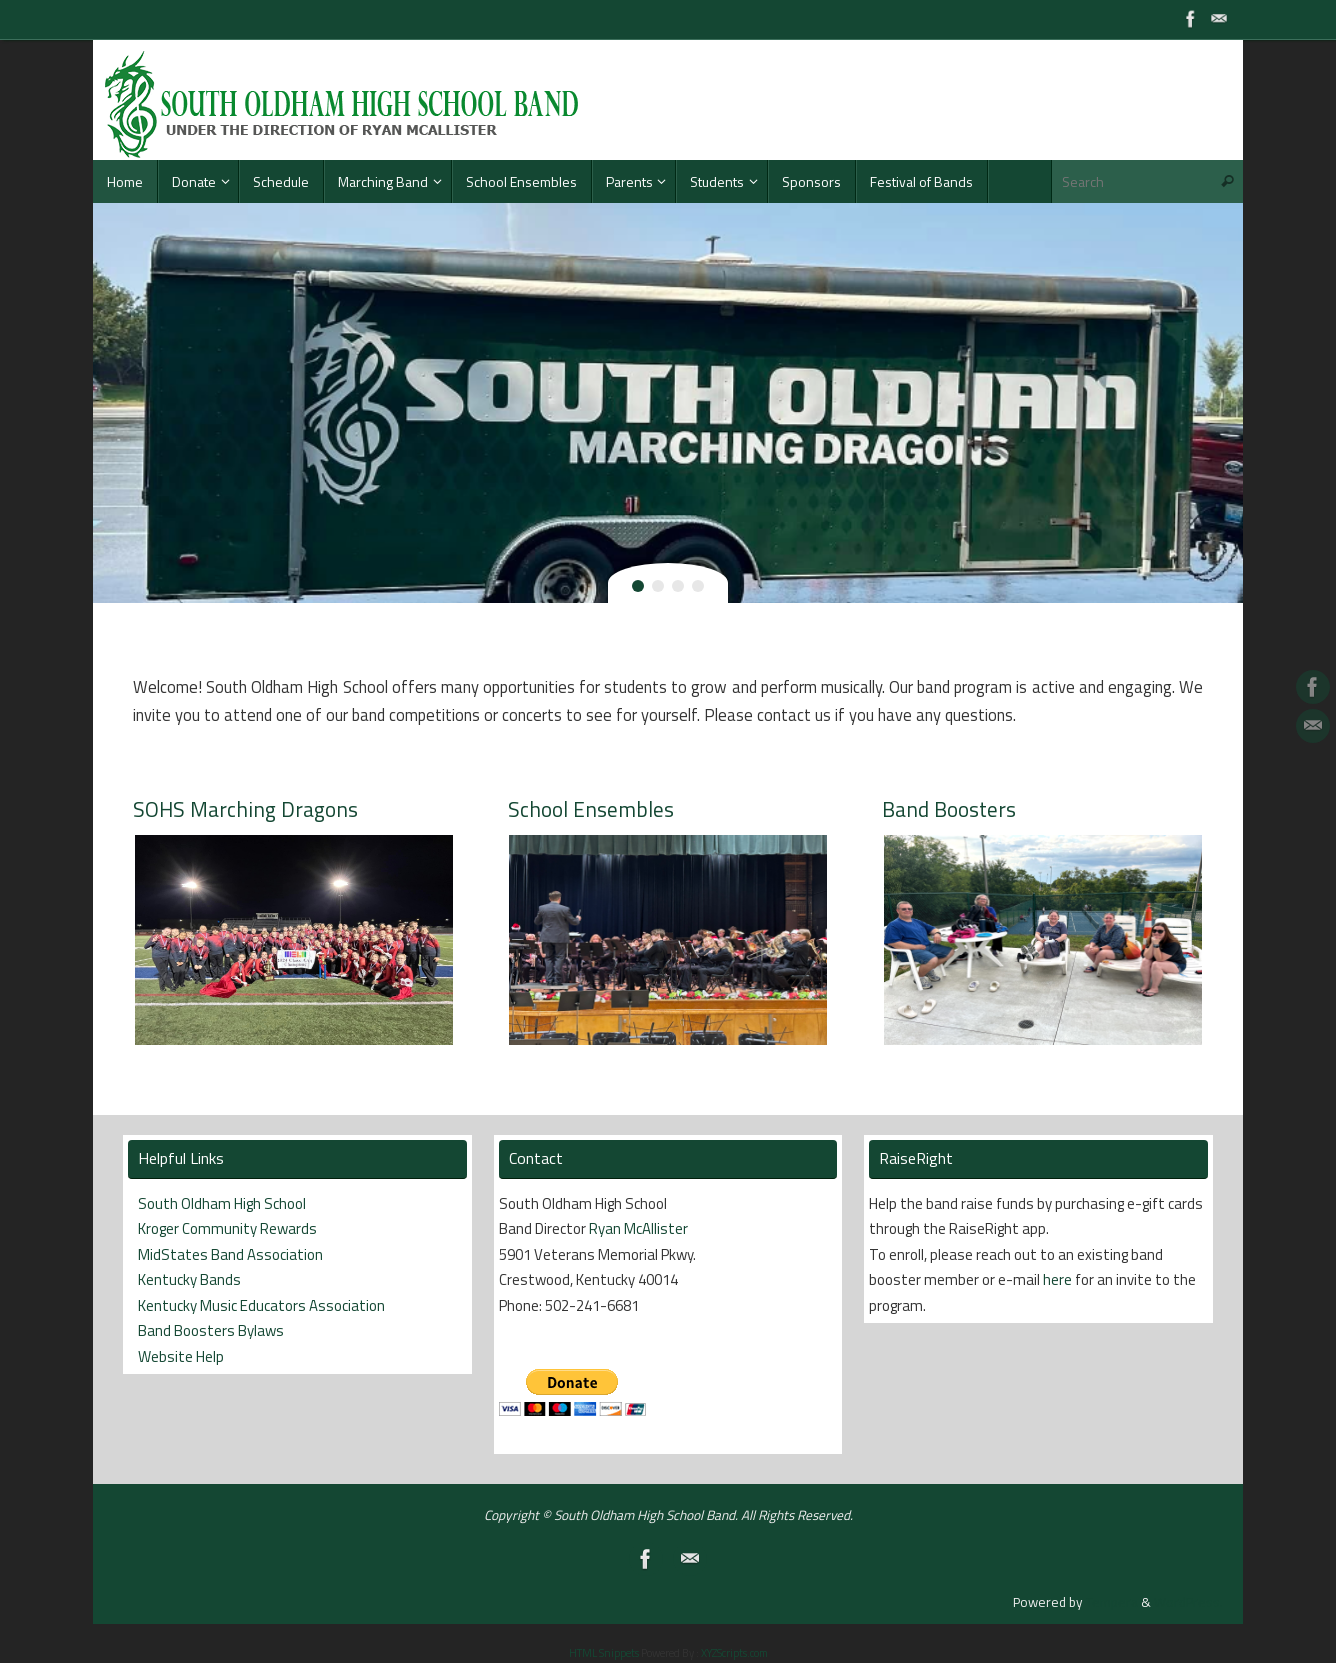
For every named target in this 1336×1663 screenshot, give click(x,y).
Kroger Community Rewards (227, 1228)
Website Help (181, 1356)
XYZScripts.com (734, 1653)
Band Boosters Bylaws (211, 1330)
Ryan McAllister (638, 1228)
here (1057, 1279)
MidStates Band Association (230, 1254)
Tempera (1112, 1602)
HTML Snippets (604, 1653)
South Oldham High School (222, 1203)
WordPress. (1188, 1602)
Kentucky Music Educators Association (261, 1305)
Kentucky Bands (189, 1279)
